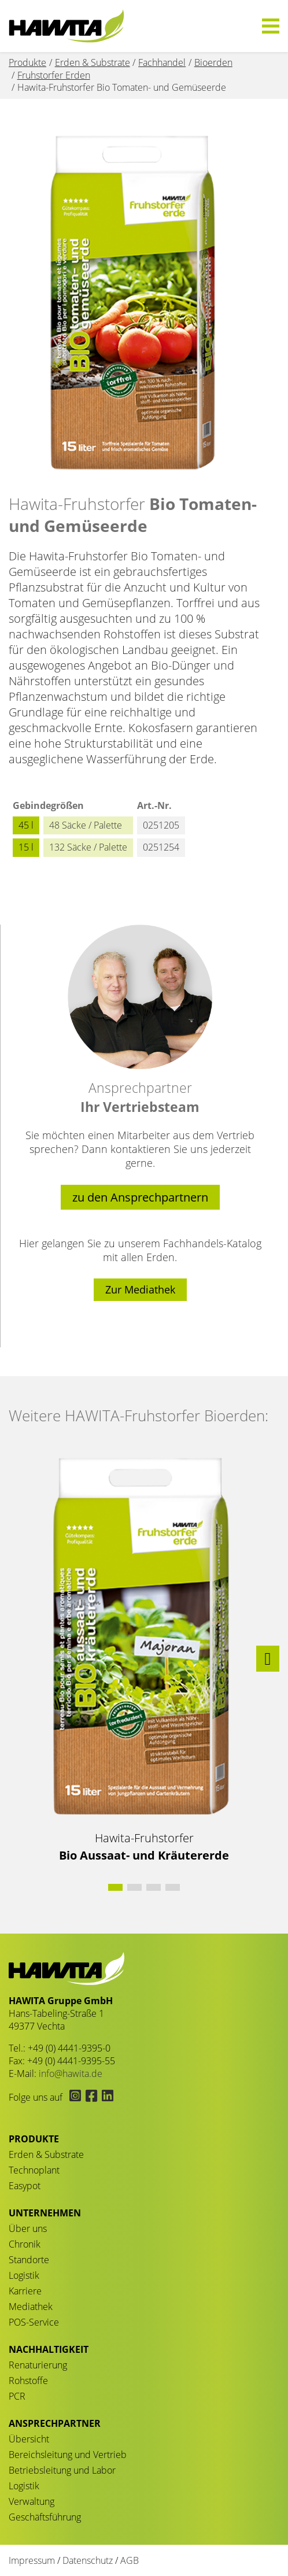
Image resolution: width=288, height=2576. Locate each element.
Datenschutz (87, 2560)
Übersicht (29, 2439)
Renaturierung (38, 2365)
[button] (267, 1659)
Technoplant (34, 2170)
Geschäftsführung (45, 2517)
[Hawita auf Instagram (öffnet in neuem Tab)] (74, 2097)
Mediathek (31, 2306)
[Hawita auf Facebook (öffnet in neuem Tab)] (91, 2097)
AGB (129, 2560)
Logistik (24, 2275)
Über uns (28, 2228)
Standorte (29, 2259)
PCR (17, 2396)
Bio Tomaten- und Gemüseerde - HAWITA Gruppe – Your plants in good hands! (66, 26)
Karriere (25, 2291)
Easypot (24, 2185)
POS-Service (34, 2322)
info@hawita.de (70, 2073)
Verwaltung (31, 2501)
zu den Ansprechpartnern (140, 1197)
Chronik (24, 2244)
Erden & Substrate (46, 2154)
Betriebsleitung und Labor (62, 2470)
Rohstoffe (28, 2380)
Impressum (32, 2560)
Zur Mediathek (140, 1289)
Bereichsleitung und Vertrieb (68, 2454)
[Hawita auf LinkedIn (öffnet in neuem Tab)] (106, 2097)
